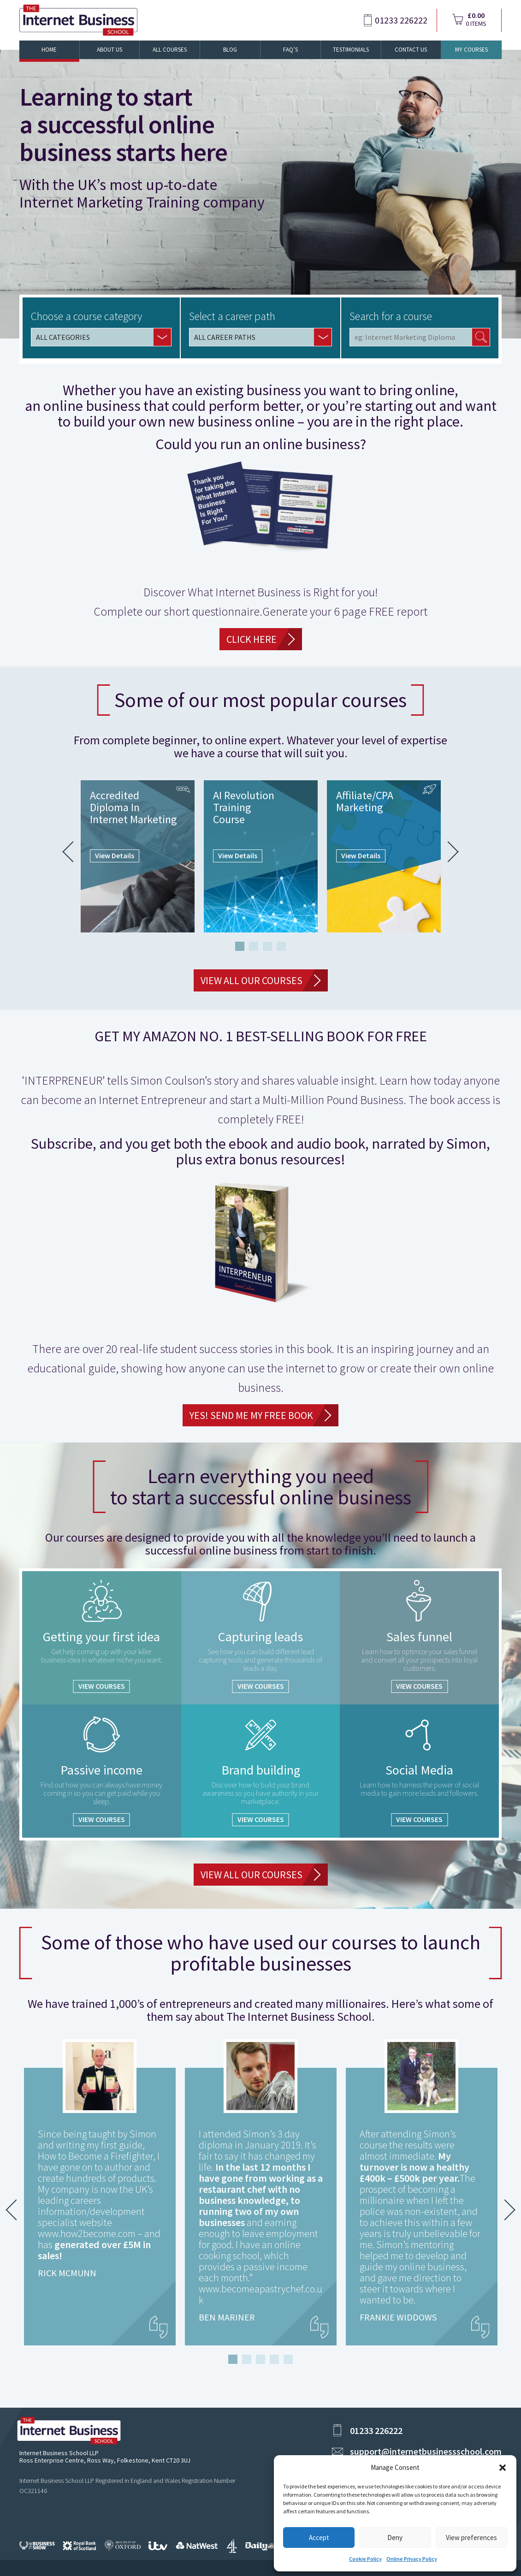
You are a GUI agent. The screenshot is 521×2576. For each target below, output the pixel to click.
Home (49, 49)
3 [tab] (267, 946)
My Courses (471, 49)
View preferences (471, 2537)
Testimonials (351, 49)
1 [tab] (239, 946)
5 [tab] (288, 2359)
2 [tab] (253, 946)
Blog (230, 49)
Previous (73, 852)
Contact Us (411, 49)
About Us (109, 49)
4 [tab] (281, 946)
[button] (502, 2467)
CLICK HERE (251, 639)
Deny (395, 2537)
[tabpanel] (138, 856)
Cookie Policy (365, 2558)
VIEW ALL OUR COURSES (251, 980)
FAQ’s (290, 49)
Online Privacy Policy (411, 2558)
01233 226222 (401, 20)
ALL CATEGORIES (63, 337)
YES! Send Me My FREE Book (251, 1415)
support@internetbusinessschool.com (426, 2451)
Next (448, 852)
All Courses (170, 49)
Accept (319, 2537)
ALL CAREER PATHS (224, 337)
